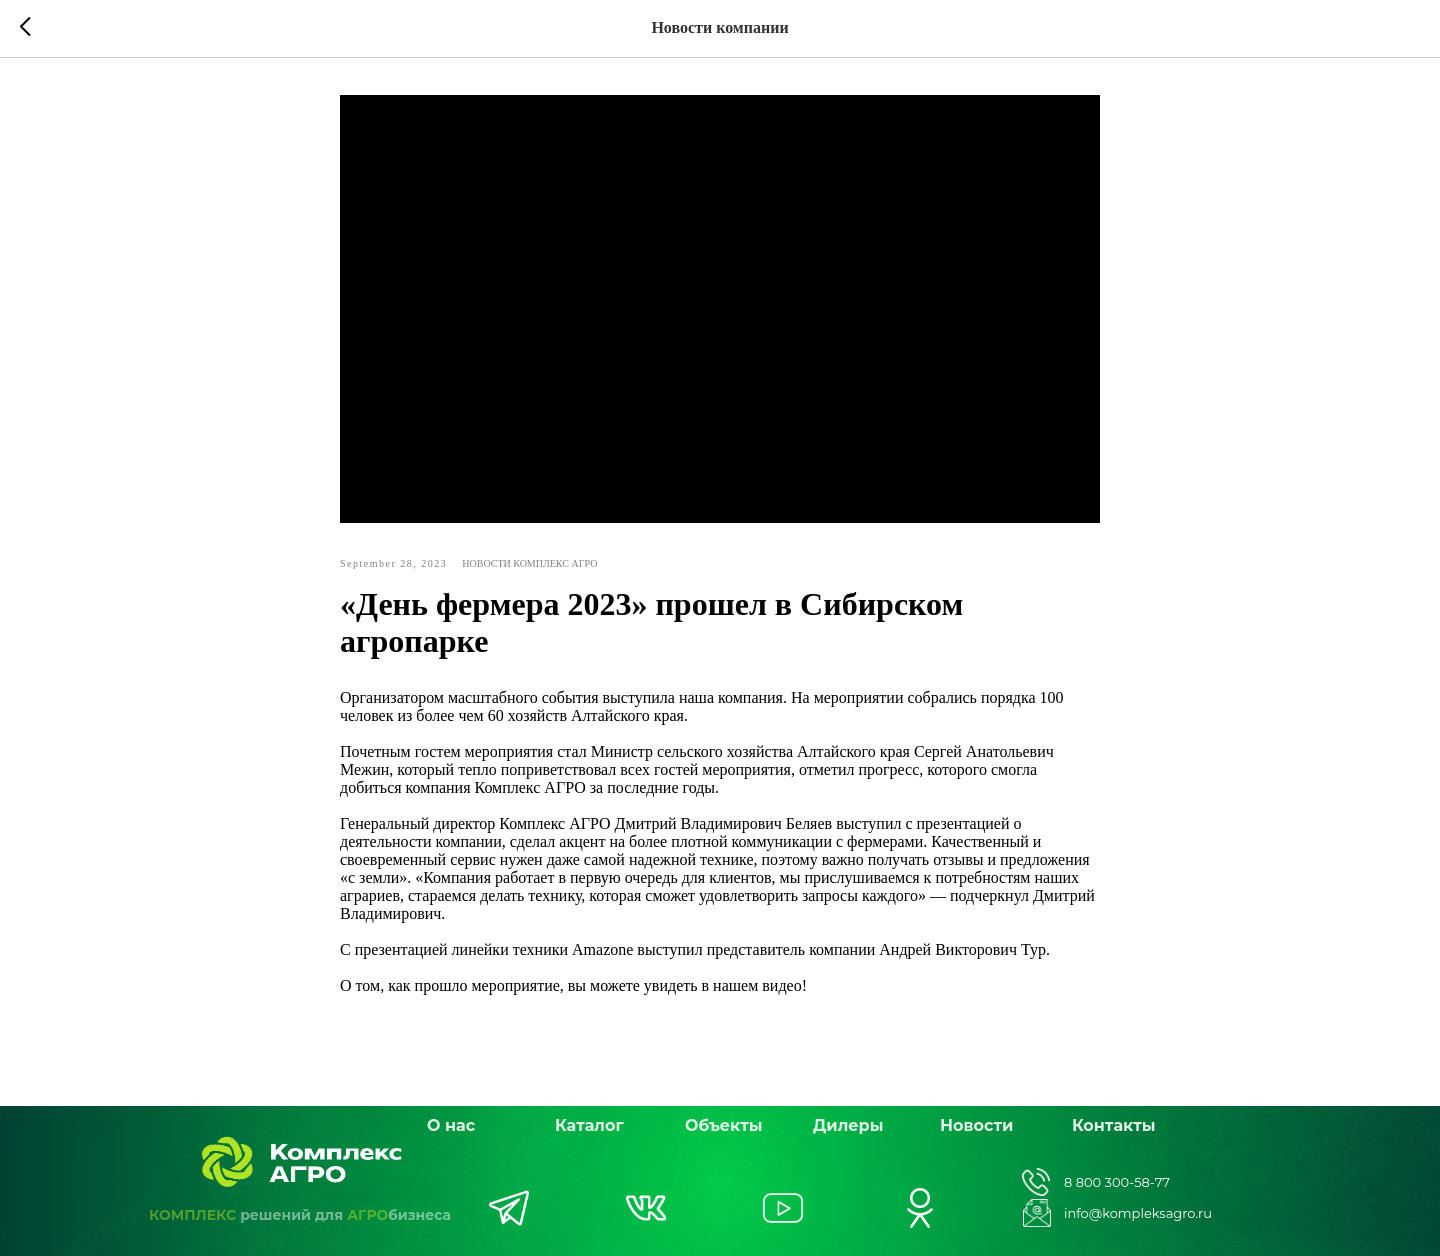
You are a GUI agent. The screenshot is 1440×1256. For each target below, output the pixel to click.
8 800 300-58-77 (1117, 1182)
